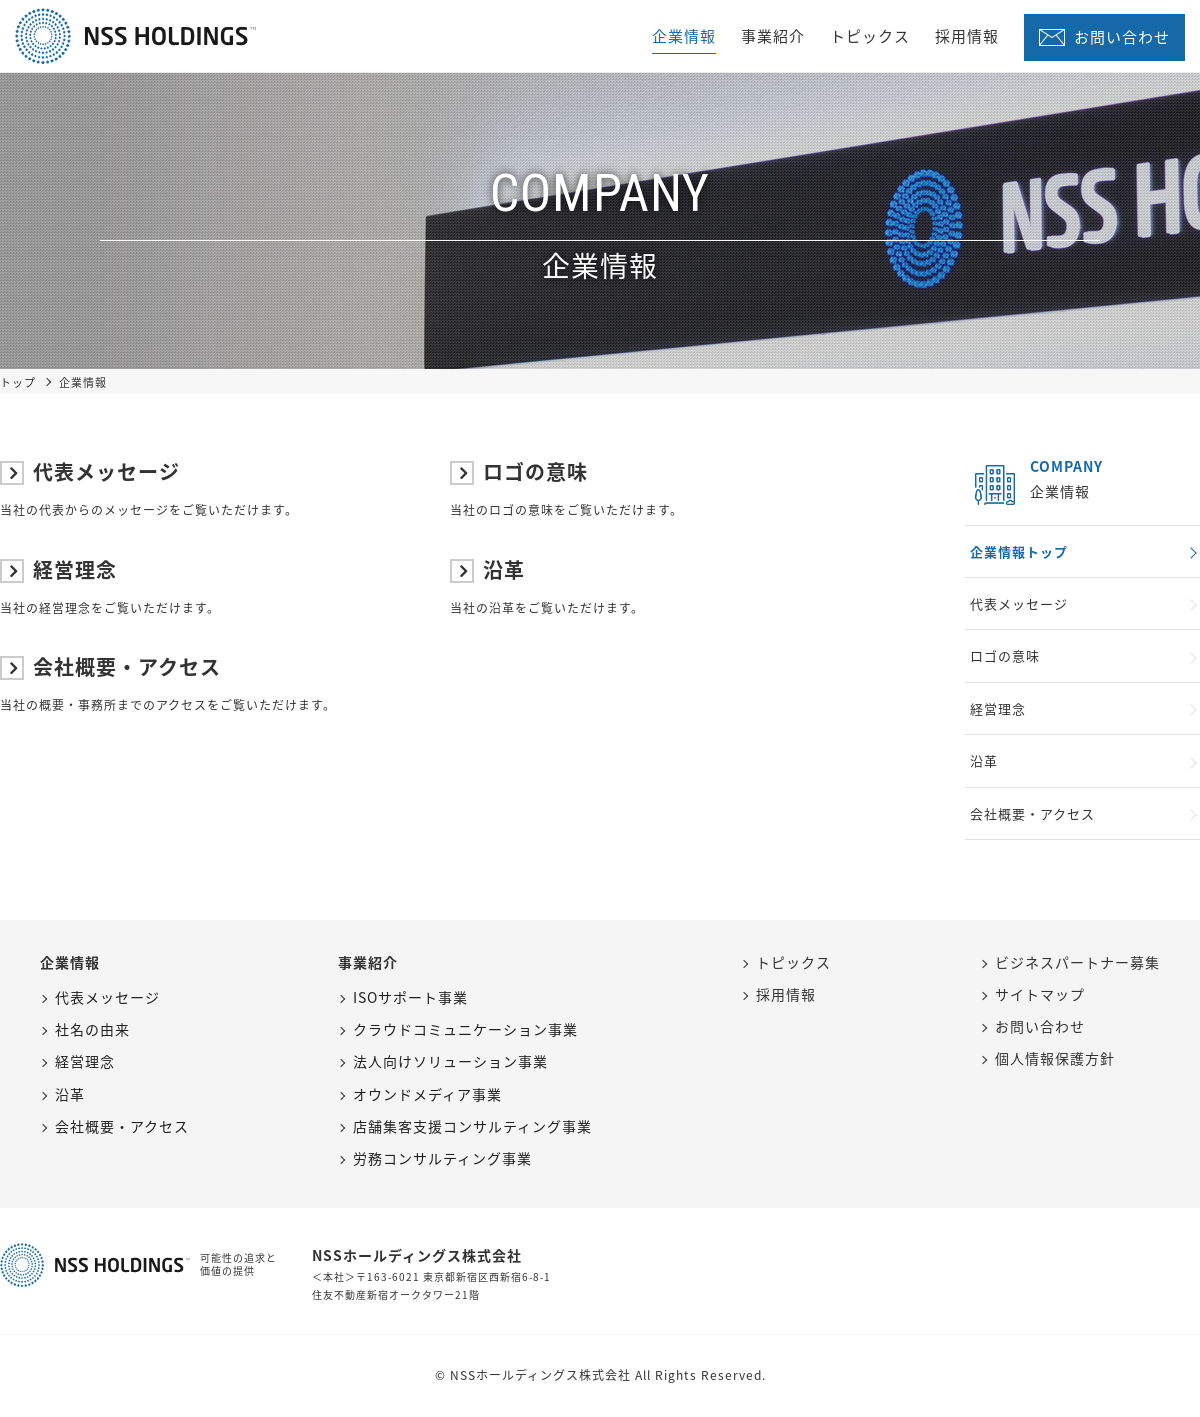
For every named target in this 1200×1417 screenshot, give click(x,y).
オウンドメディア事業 (427, 1094)
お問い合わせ (1122, 37)
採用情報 (967, 36)
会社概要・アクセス (110, 666)
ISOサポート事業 (410, 997)
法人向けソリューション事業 (450, 1061)
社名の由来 (92, 1029)
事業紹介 (773, 36)
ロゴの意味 (519, 471)
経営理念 (58, 569)
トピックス (870, 36)
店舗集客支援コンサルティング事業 (472, 1126)
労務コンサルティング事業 (442, 1158)
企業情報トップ (1019, 551)
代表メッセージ (90, 471)
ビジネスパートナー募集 (1077, 962)
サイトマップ (1040, 994)
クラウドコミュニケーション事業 (465, 1029)
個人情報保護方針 (1055, 1058)
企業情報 (684, 36)
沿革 (487, 569)
